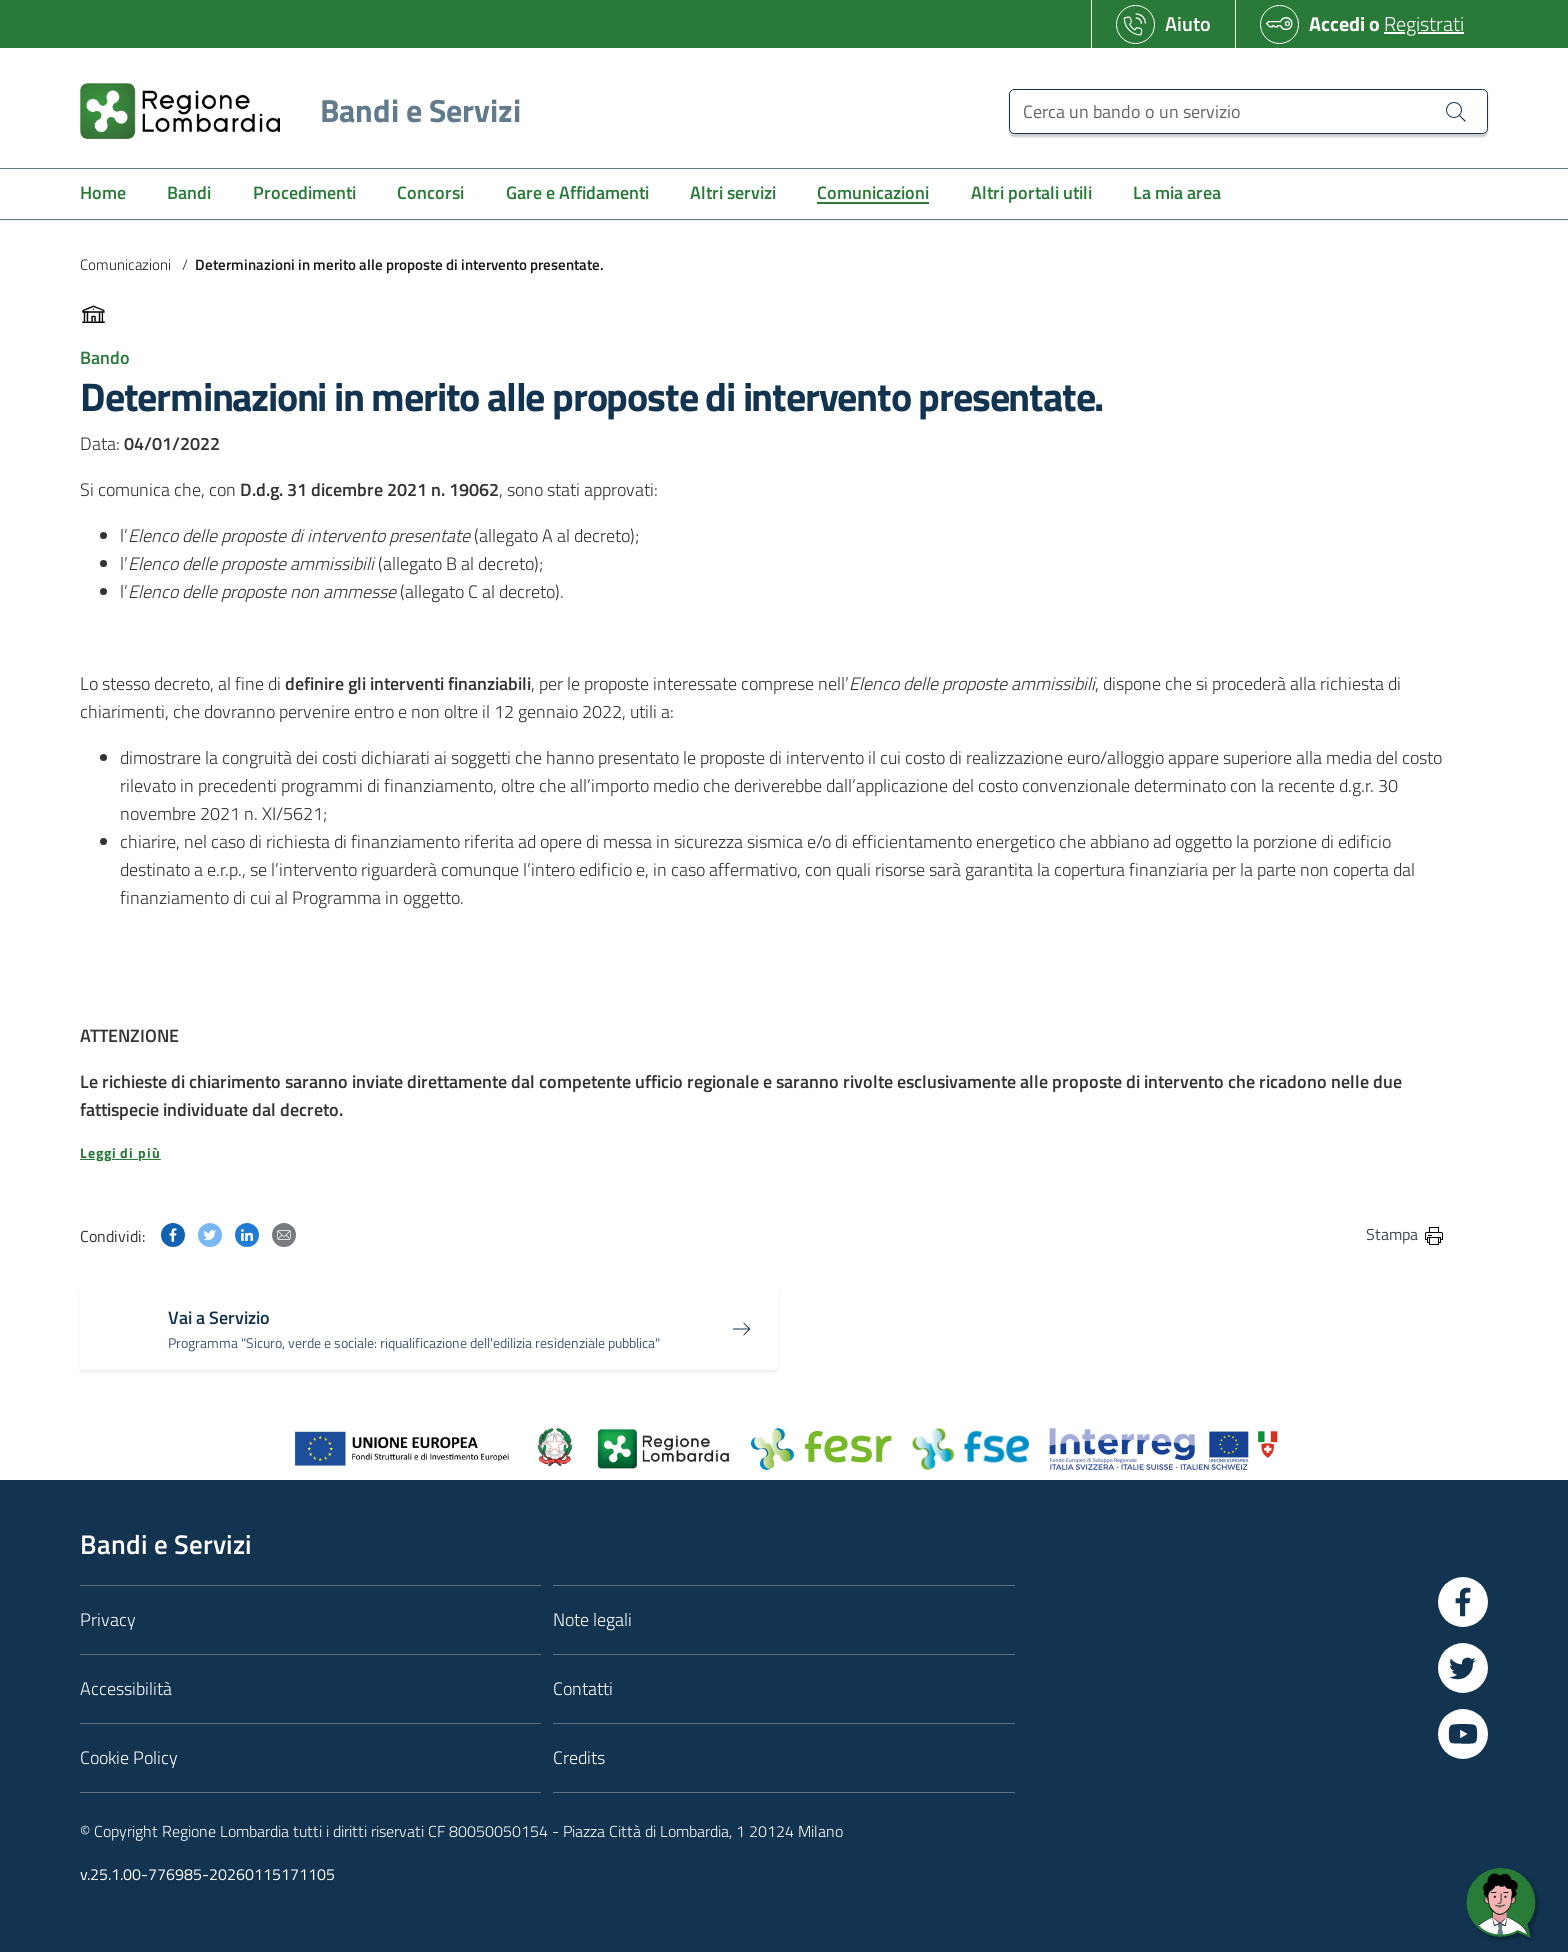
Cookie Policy (129, 1757)
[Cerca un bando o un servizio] (1248, 111)
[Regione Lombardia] (292, 110)
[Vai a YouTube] (1463, 1734)
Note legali (592, 1619)
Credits (579, 1757)
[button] (763, 1153)
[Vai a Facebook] (1463, 1602)
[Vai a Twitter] (1463, 1668)
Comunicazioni (125, 264)
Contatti (583, 1688)
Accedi (1337, 23)
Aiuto (1188, 23)
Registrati (1424, 23)
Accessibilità (126, 1688)
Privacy (108, 1619)
